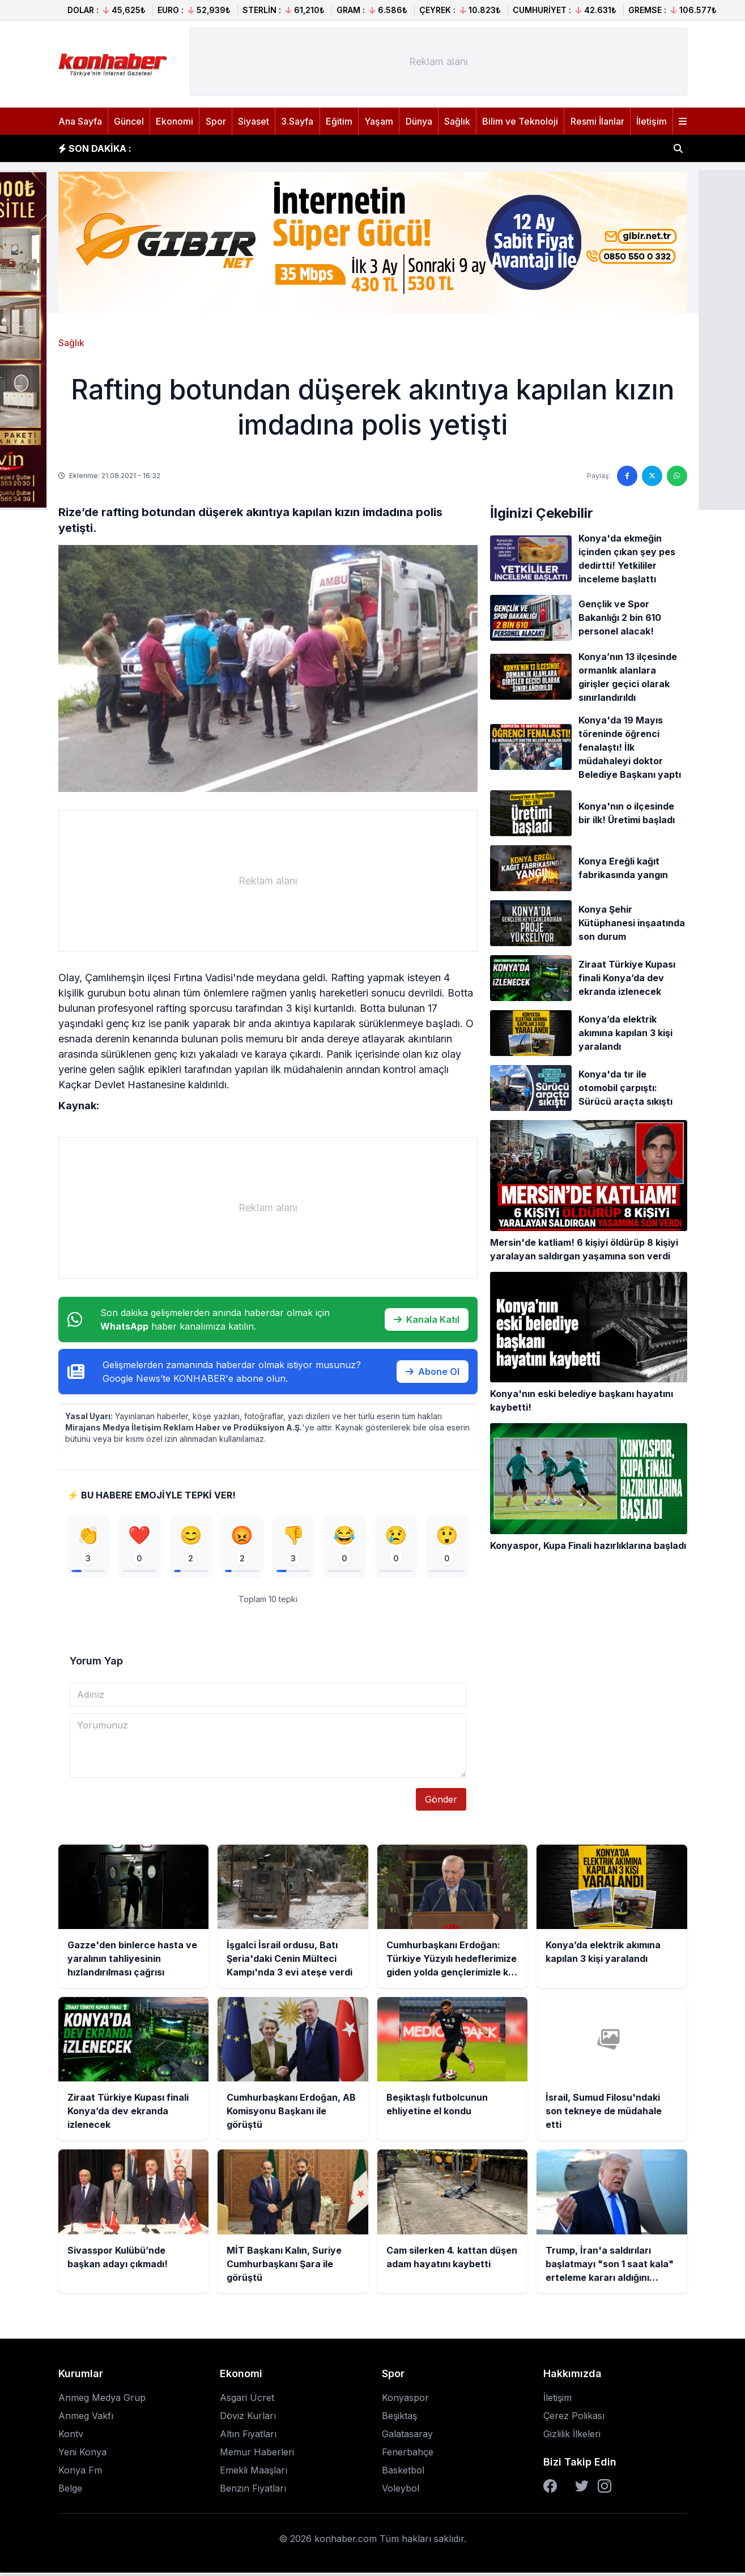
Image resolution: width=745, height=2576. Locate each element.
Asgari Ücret (247, 2401)
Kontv (70, 2437)
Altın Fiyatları (248, 2437)
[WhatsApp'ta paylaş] (677, 476)
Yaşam (378, 121)
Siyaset (253, 121)
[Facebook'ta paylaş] (627, 476)
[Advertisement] (438, 62)
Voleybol (400, 2491)
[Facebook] (550, 2489)
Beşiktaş (399, 2419)
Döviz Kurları (248, 2419)
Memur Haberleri (257, 2455)
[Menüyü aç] (683, 121)
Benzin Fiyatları (253, 2491)
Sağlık (457, 121)
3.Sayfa (297, 121)
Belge (70, 2491)
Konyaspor (405, 2401)
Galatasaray (407, 2437)
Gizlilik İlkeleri (572, 2437)
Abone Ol (432, 1371)
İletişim (651, 121)
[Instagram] (604, 2489)
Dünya (419, 121)
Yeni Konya (82, 2455)
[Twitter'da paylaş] (652, 476)
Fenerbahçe (407, 2455)
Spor (216, 121)
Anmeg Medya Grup (102, 2401)
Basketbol (403, 2473)
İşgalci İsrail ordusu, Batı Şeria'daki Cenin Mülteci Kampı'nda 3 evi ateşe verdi (319, 148)
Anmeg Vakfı (85, 2419)
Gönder (441, 1802)
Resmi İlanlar (597, 121)
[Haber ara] (678, 148)
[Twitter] (582, 2489)
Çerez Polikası (573, 2419)
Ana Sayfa (80, 121)
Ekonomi (174, 121)
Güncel (129, 121)
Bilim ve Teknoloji (520, 121)
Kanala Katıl (426, 1319)
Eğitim (339, 121)
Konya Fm (80, 2473)
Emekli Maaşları (253, 2473)
